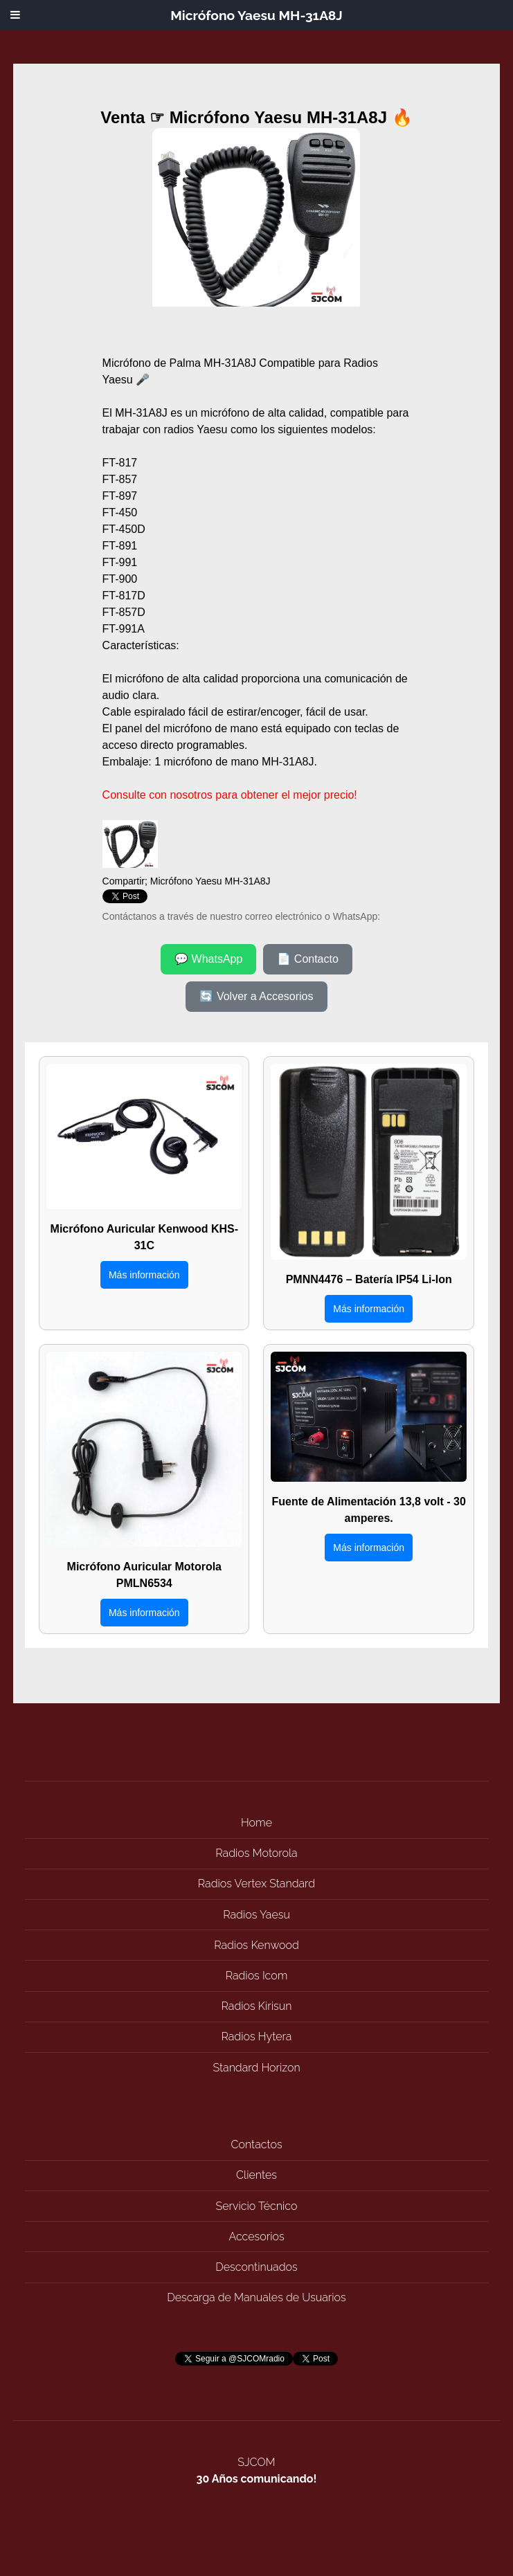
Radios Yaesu (256, 1914)
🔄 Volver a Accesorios (256, 996)
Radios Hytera (257, 2036)
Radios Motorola (256, 1853)
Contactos (256, 2144)
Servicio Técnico (257, 2206)
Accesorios (256, 2236)
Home (256, 1822)
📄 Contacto (307, 959)
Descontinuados (256, 2267)
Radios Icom (257, 1975)
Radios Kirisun (257, 2006)
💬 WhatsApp (208, 959)
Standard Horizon (256, 2067)
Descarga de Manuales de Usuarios (256, 2297)
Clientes (256, 2175)
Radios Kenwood (256, 1945)
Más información (144, 1274)
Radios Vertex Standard (256, 1883)
